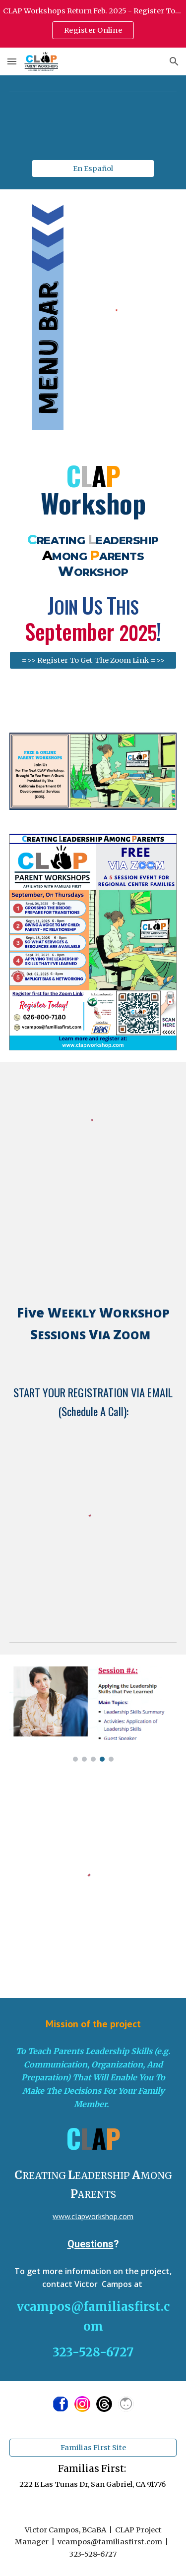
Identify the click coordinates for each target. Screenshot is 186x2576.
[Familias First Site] (93, 2447)
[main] (93, 489)
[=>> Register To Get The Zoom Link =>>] (93, 660)
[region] (93, 24)
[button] (12, 61)
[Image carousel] (93, 1714)
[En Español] (92, 168)
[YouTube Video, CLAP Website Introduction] (93, 1218)
